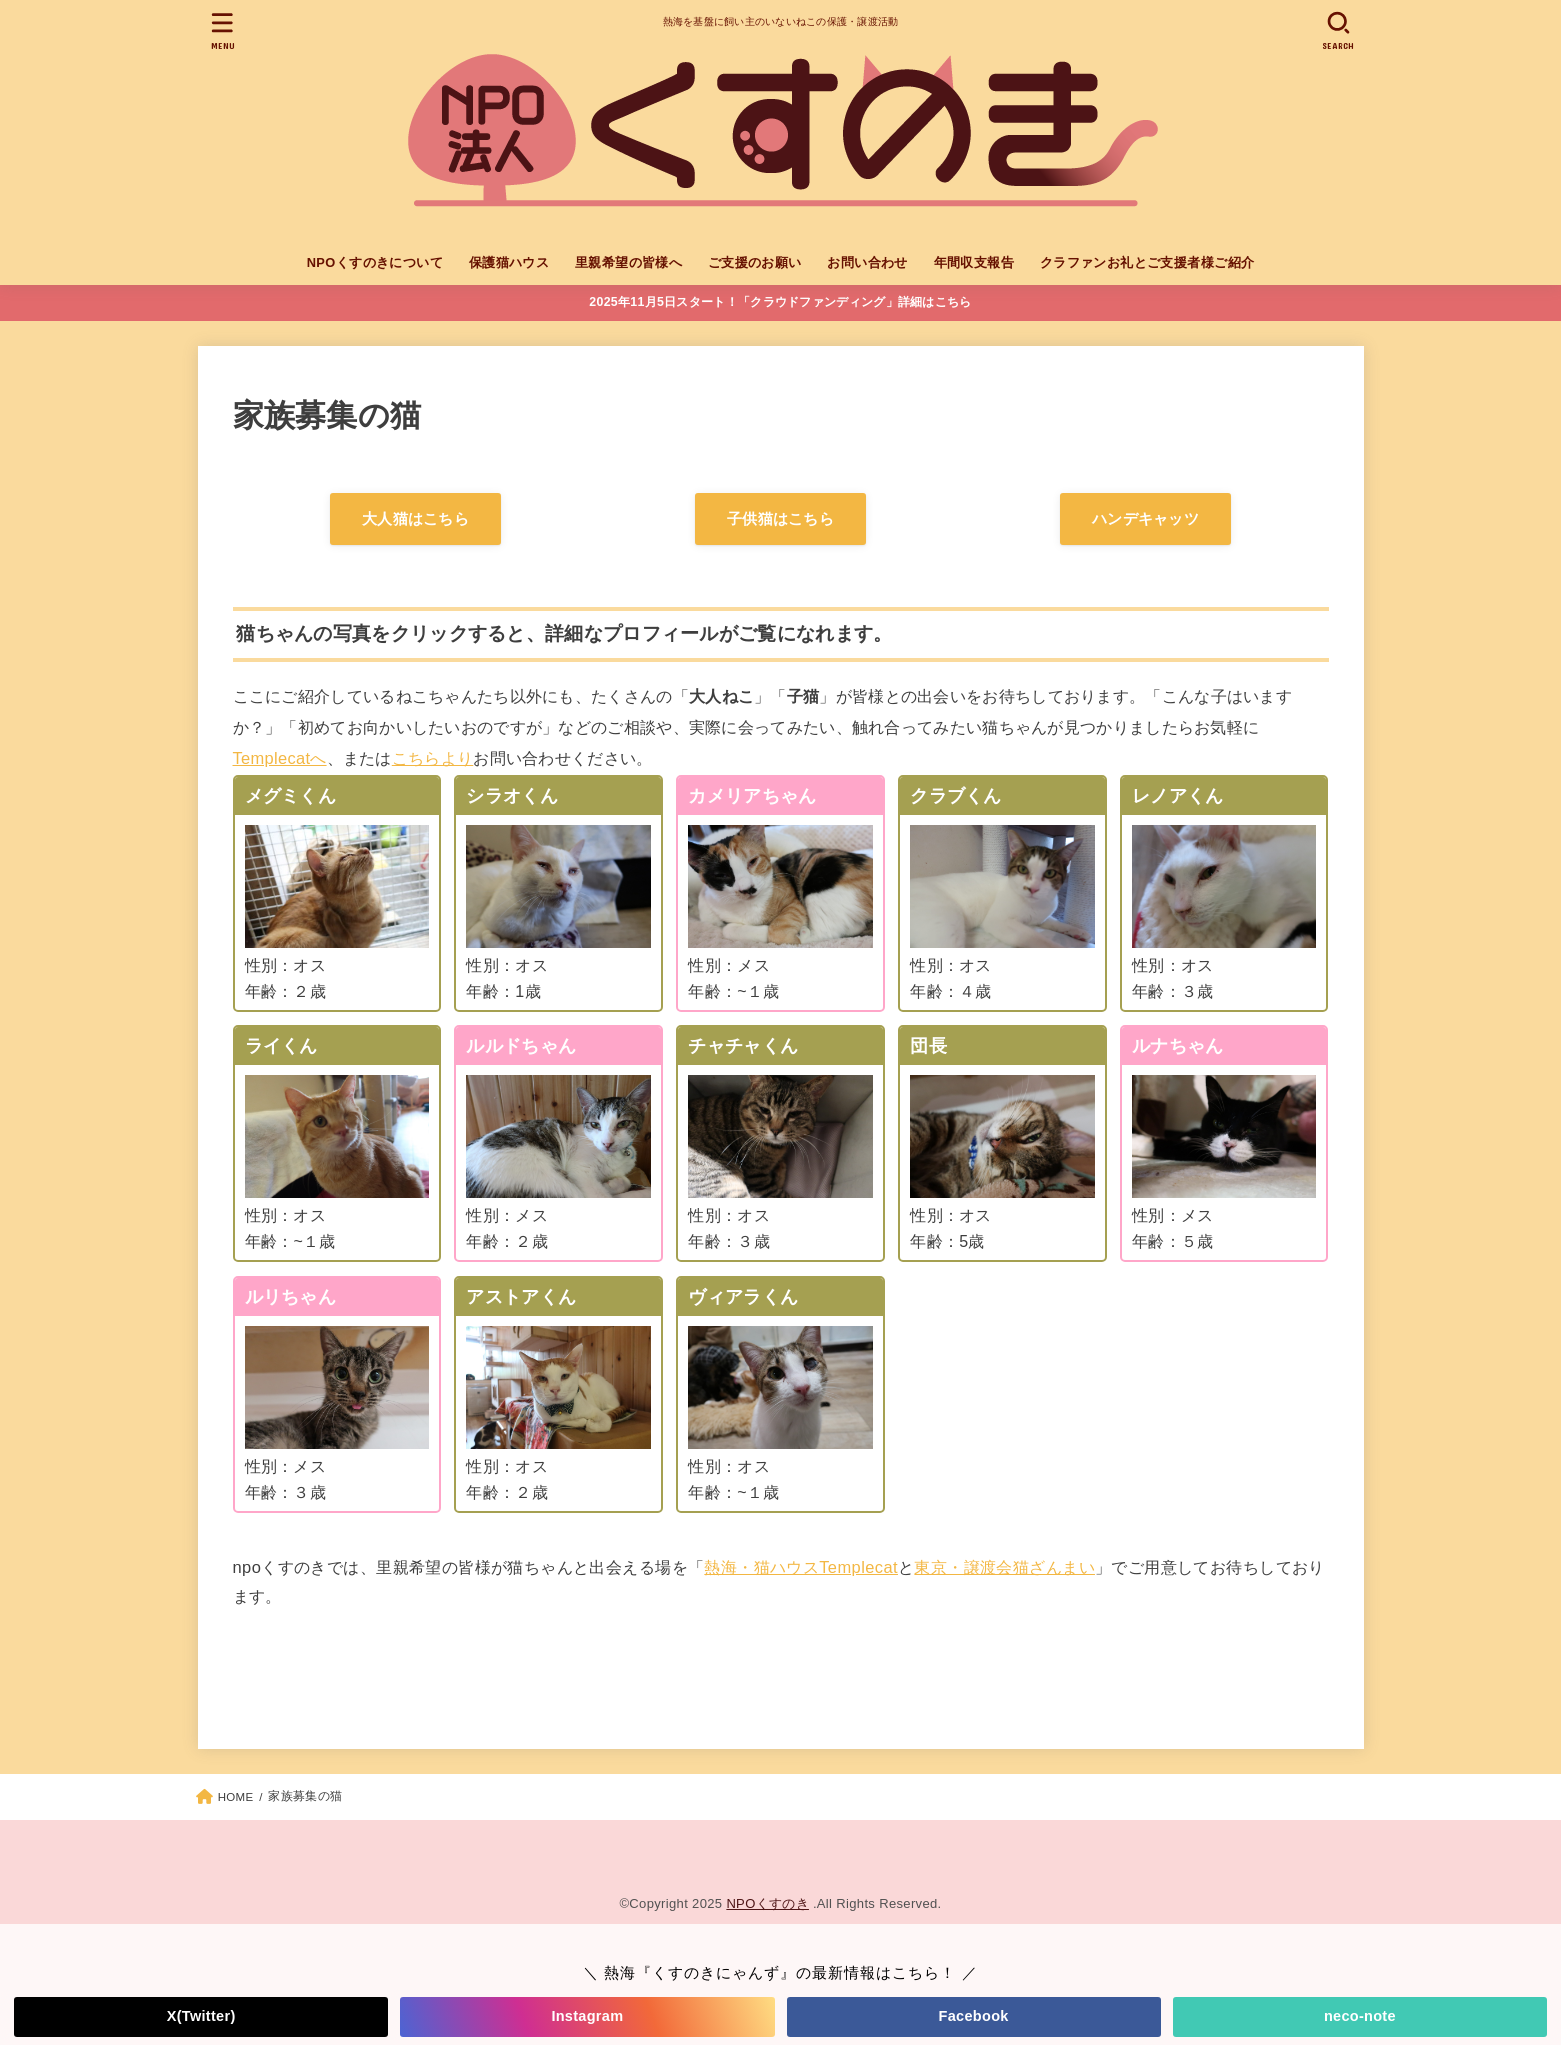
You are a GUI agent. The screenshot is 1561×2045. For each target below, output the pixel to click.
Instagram (587, 2016)
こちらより (433, 758)
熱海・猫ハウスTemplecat (801, 1567)
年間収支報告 (974, 262)
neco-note (1360, 2016)
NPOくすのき (767, 1903)
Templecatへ (280, 758)
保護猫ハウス (509, 262)
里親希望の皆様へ (628, 262)
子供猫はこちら (780, 519)
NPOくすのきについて (375, 262)
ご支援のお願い (755, 262)
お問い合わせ (867, 262)
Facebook (974, 2016)
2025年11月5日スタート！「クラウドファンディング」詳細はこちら (780, 302)
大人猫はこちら (415, 519)
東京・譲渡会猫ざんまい (1004, 1567)
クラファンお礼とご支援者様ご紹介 (1147, 262)
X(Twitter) (201, 2016)
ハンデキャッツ (1145, 519)
